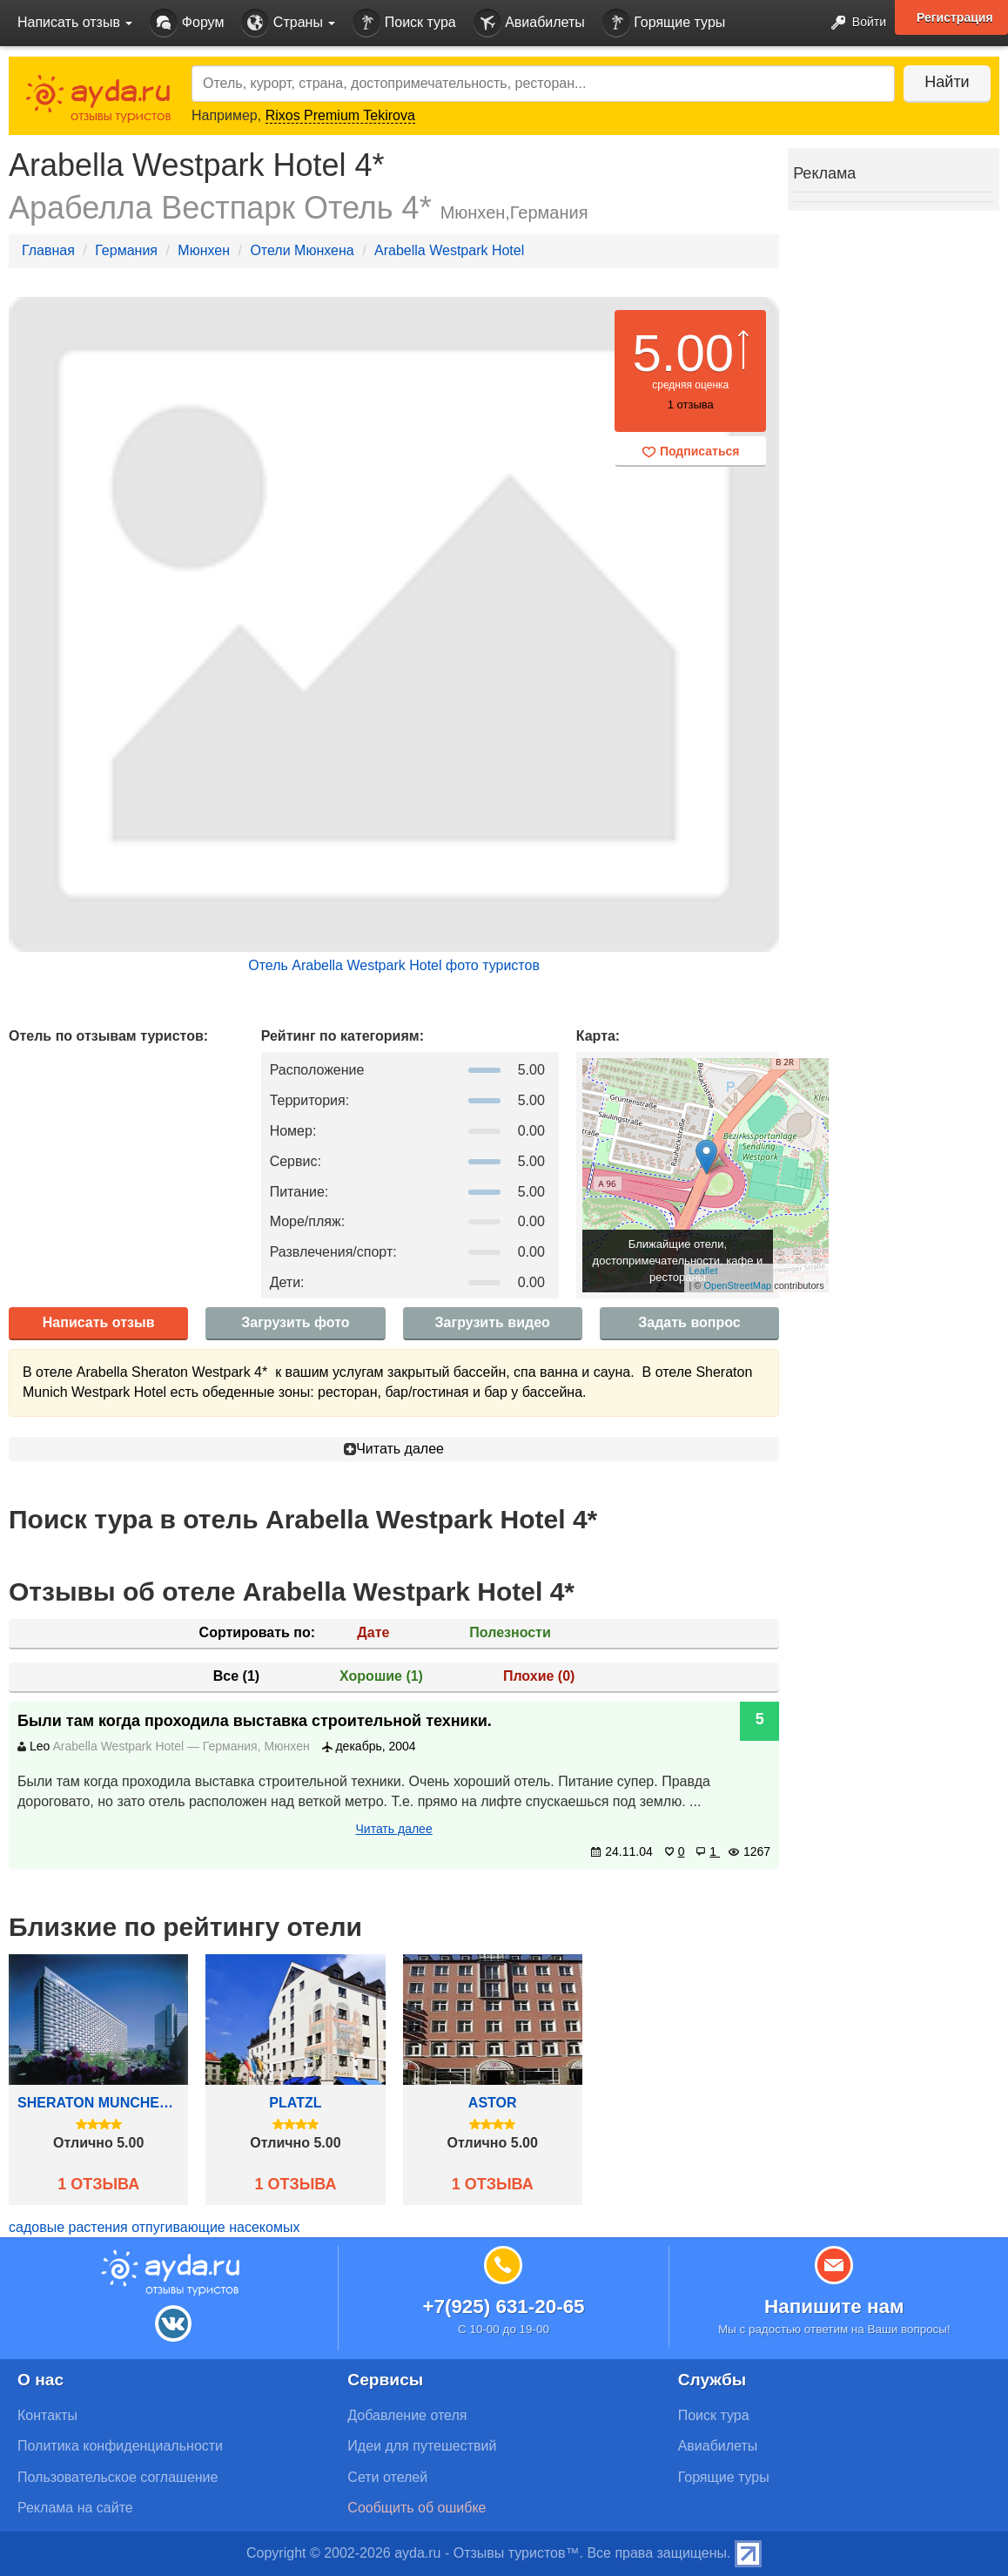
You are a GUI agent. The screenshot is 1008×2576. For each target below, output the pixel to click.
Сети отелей (387, 2477)
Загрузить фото (295, 1322)
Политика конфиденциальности (120, 2445)
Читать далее (394, 1448)
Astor (492, 2102)
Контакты (47, 2415)
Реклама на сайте (75, 2507)
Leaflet (703, 1270)
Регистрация (955, 17)
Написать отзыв (99, 1322)
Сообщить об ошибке (416, 2507)
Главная (48, 250)
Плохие (539, 1676)
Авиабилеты (529, 23)
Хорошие (381, 1676)
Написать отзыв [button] (74, 22)
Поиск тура (404, 23)
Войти (853, 23)
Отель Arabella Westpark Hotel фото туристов (394, 965)
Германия (126, 250)
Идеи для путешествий (421, 2445)
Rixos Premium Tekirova (340, 115)
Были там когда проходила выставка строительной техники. (254, 1721)
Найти (946, 82)
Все (236, 1676)
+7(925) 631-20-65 (503, 2306)
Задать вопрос (689, 1322)
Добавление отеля (407, 2415)
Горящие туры (664, 23)
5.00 (683, 353)
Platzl (295, 2102)
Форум (187, 23)
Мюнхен (204, 250)
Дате (373, 1632)
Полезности (509, 1632)
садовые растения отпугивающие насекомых (154, 2227)
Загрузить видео (492, 1322)
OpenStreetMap (738, 1285)
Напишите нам (834, 2306)
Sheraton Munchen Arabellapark (98, 2102)
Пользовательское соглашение (117, 2477)
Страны (288, 23)
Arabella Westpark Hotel (449, 250)
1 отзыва (98, 2184)
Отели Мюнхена (301, 250)
